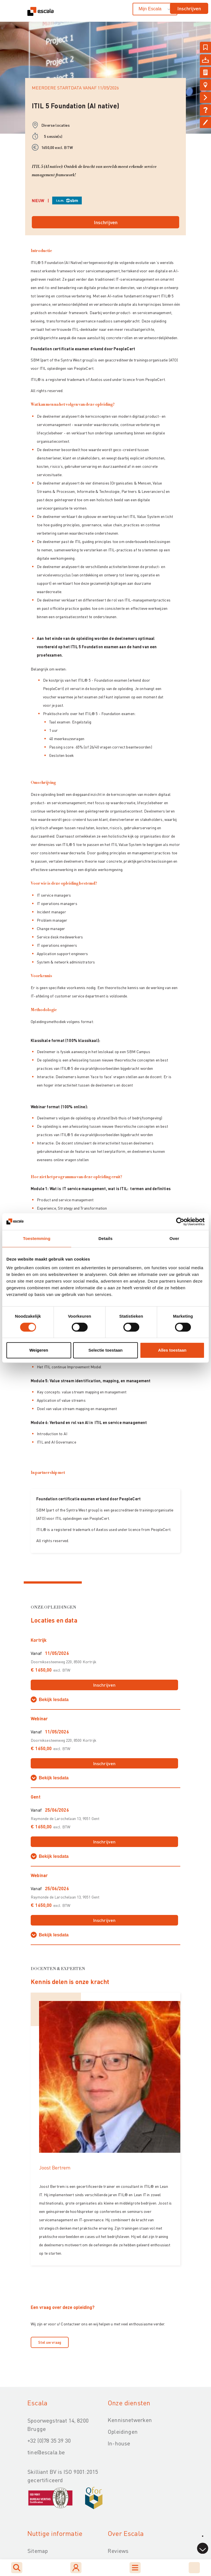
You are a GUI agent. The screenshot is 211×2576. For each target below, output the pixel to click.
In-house (119, 2443)
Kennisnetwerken (130, 2419)
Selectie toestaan (105, 1350)
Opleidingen (123, 2431)
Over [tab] (174, 1238)
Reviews (118, 2550)
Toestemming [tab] (36, 1238)
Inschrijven (189, 8)
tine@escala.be (46, 2452)
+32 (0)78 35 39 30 (49, 2440)
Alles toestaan (172, 1350)
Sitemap (37, 2550)
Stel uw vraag (49, 2342)
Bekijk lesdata (54, 1699)
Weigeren (38, 1350)
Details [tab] (105, 1238)
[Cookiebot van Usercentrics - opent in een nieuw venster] (180, 1221)
